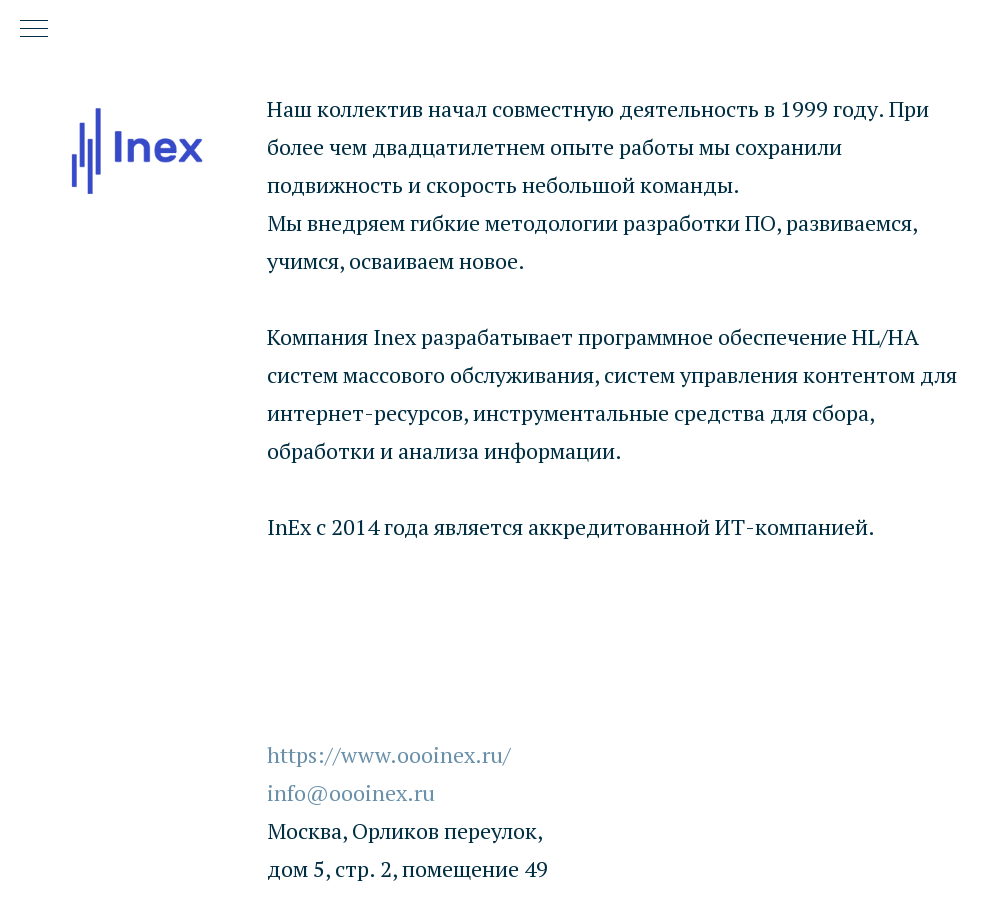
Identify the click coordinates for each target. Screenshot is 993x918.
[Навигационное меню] (34, 30)
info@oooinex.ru (351, 792)
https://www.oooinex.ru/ (389, 754)
